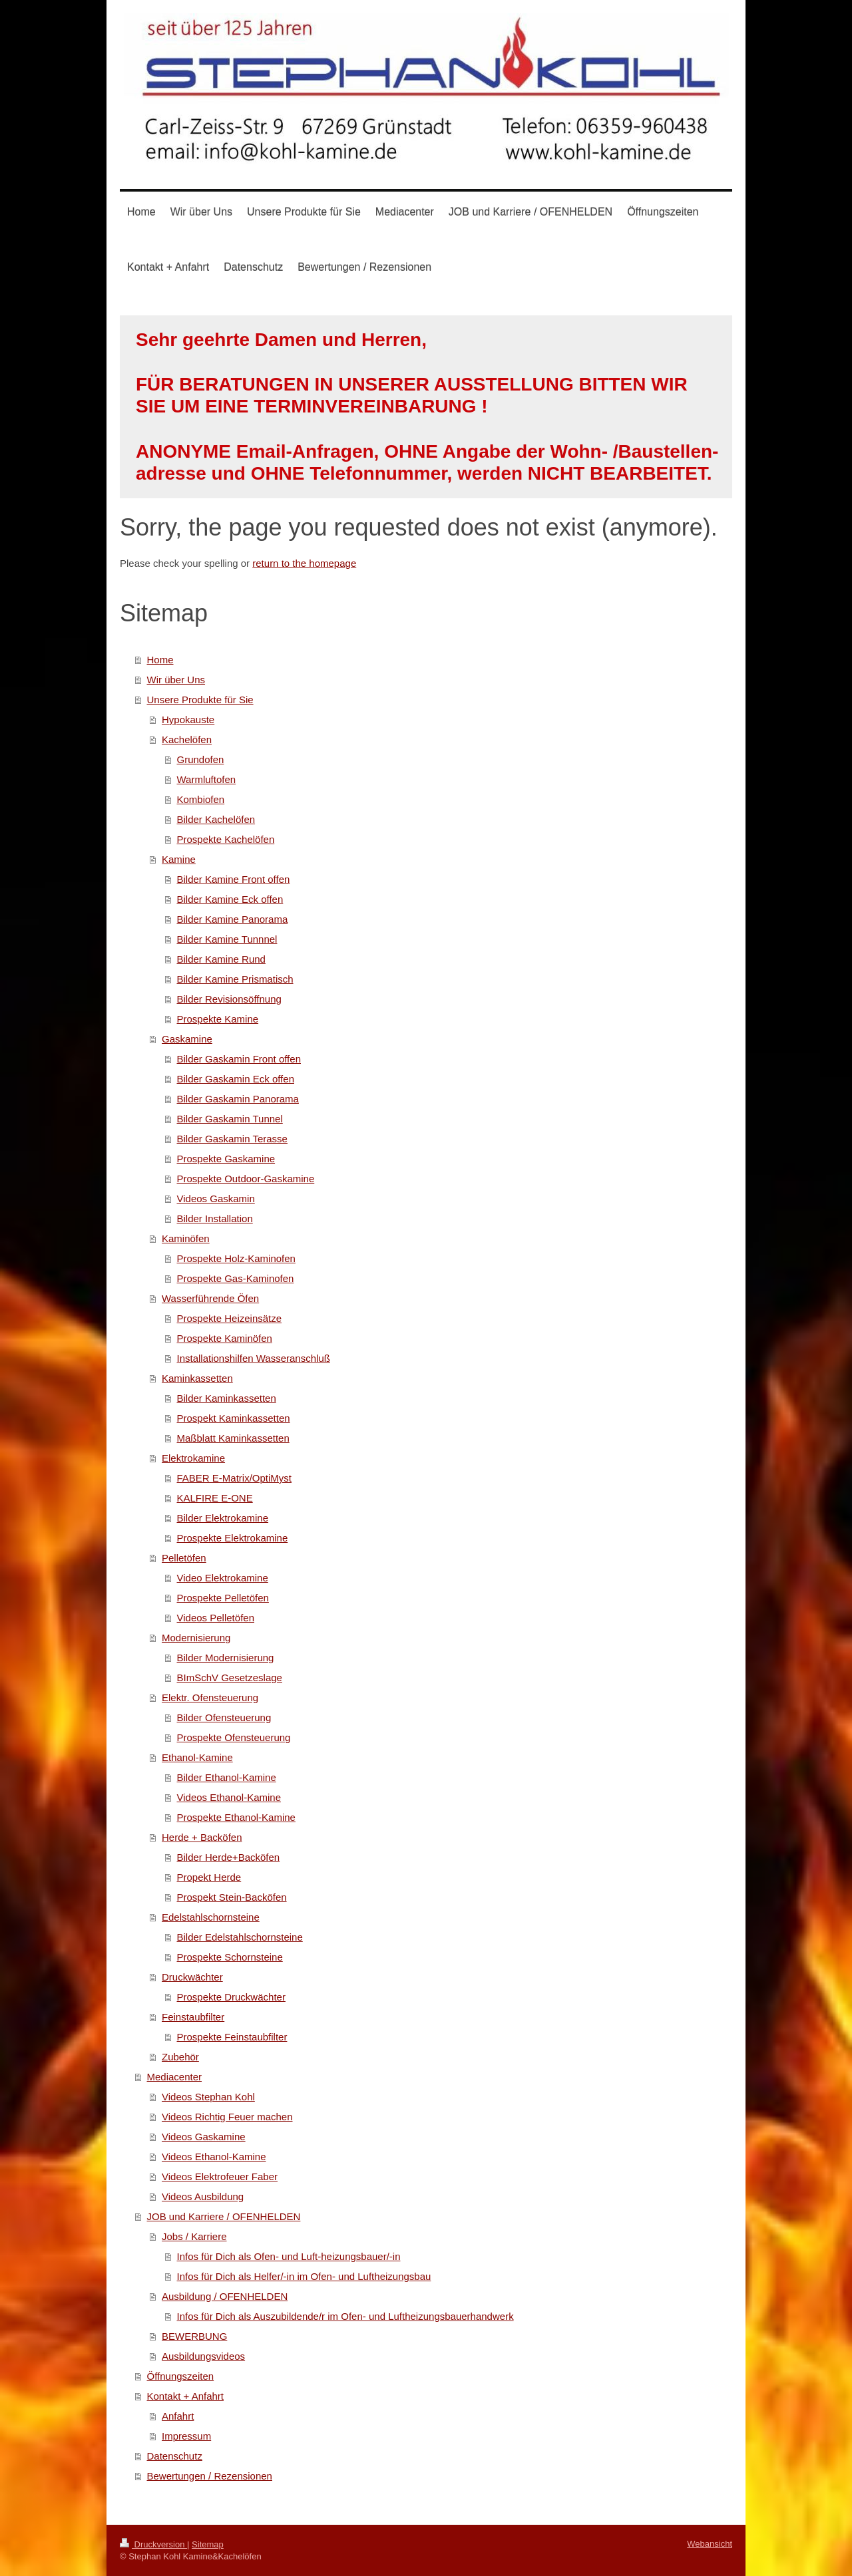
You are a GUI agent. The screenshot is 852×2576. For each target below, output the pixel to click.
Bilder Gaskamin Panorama (238, 1098)
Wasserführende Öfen (210, 1298)
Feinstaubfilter (193, 2016)
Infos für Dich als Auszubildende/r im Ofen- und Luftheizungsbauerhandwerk (345, 2316)
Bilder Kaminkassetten (226, 1398)
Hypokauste (188, 719)
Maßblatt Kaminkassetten (233, 1438)
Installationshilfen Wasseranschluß (253, 1358)
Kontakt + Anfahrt (185, 2396)
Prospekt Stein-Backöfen (232, 1897)
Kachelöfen (187, 739)
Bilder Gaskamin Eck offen (235, 1078)
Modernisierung (196, 1637)
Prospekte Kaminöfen (224, 1338)
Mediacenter (174, 2076)
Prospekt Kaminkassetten (233, 1418)
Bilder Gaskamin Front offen (239, 1058)
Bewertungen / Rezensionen (209, 2476)
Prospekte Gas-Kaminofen (235, 1278)
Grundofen (200, 759)
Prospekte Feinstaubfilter (232, 2036)
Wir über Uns (176, 679)
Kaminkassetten (197, 1378)
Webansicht (709, 2544)
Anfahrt (178, 2416)
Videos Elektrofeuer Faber (220, 2176)
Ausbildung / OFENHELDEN (225, 2296)
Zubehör (180, 2056)
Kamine (179, 859)
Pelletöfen (184, 1557)
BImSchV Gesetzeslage (229, 1677)
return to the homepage (304, 563)
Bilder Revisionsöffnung (229, 999)
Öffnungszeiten (180, 2376)
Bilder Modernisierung (225, 1657)
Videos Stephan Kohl (208, 2096)
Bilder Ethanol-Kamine (226, 1777)
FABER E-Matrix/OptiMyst (234, 1478)
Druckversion (153, 2544)
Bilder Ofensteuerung (224, 1717)
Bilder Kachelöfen (216, 819)
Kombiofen (201, 799)
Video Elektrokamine (222, 1577)
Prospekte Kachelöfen (226, 839)
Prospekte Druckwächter (231, 1997)
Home (160, 659)
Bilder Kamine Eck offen (230, 899)
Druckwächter (192, 1977)
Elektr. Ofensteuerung (210, 1697)
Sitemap (208, 2544)
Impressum (186, 2436)
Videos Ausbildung (203, 2196)
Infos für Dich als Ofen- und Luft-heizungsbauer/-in (289, 2256)
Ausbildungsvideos (203, 2356)
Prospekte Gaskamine (226, 1158)
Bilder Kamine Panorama (232, 919)
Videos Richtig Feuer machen (227, 2116)
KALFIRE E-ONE (215, 1498)
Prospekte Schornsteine (230, 1957)
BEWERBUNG (194, 2336)
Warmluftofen (206, 779)
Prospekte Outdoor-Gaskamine (246, 1178)
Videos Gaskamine (204, 2136)
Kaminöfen (186, 1238)
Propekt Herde (209, 1877)
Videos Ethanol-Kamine (229, 1797)
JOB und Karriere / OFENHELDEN (224, 2216)
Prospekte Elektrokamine (232, 1537)
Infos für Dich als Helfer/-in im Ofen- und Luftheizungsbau (304, 2276)
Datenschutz (174, 2456)
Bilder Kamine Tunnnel (227, 939)
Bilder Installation (215, 1218)
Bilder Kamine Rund (221, 959)
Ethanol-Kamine (197, 1757)
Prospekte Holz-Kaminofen (236, 1258)
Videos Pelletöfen (215, 1617)
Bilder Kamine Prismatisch (235, 979)
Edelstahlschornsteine (211, 1917)
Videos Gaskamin (216, 1198)
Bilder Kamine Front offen (233, 879)
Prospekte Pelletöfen (223, 1597)
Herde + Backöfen (202, 1837)
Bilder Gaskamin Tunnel (230, 1118)
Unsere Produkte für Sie (200, 699)
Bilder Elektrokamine (223, 1518)
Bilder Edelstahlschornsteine (240, 1937)
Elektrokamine (193, 1458)
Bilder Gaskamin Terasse (232, 1138)
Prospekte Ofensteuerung (234, 1737)
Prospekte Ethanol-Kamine (236, 1817)
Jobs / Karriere (194, 2236)
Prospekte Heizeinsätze (229, 1318)
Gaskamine (187, 1039)
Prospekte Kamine (218, 1019)
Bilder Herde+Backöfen (228, 1857)
